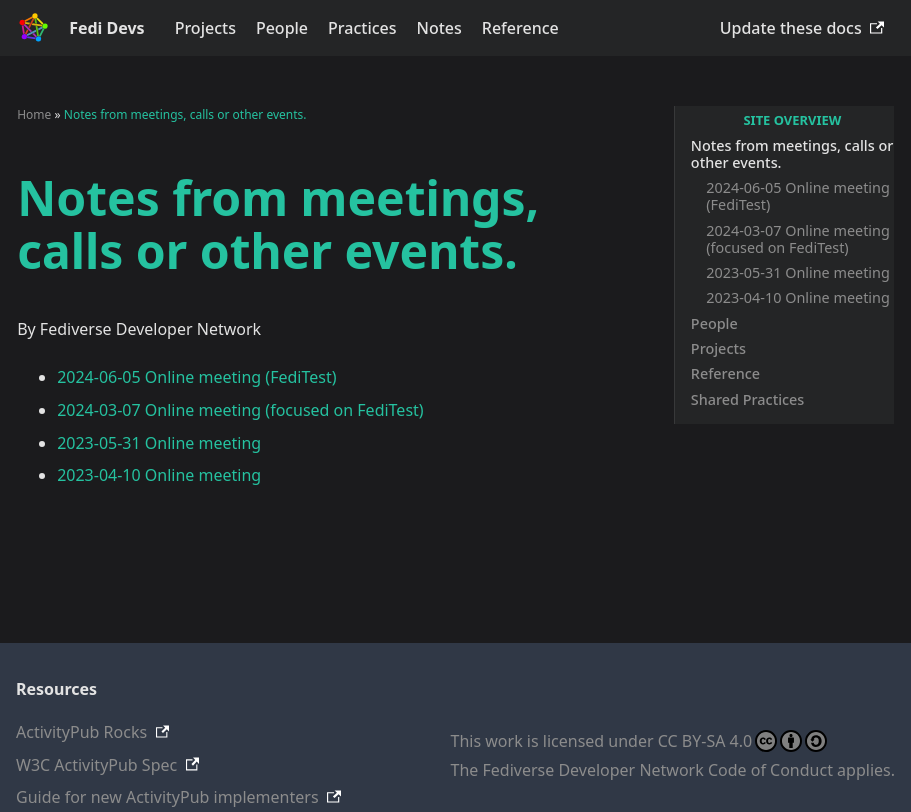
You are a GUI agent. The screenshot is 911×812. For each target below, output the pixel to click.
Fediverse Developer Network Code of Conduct (658, 770)
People (282, 28)
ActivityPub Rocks (81, 732)
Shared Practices (748, 399)
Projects (205, 28)
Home (34, 114)
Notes (439, 28)
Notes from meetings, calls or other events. (792, 154)
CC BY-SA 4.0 (742, 741)
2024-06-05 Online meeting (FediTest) (798, 196)
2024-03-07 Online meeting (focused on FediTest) (798, 239)
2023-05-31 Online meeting (798, 272)
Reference (520, 28)
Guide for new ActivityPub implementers (167, 797)
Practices (362, 28)
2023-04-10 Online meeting (798, 297)
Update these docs (791, 28)
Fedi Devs (107, 28)
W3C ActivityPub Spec (96, 765)
